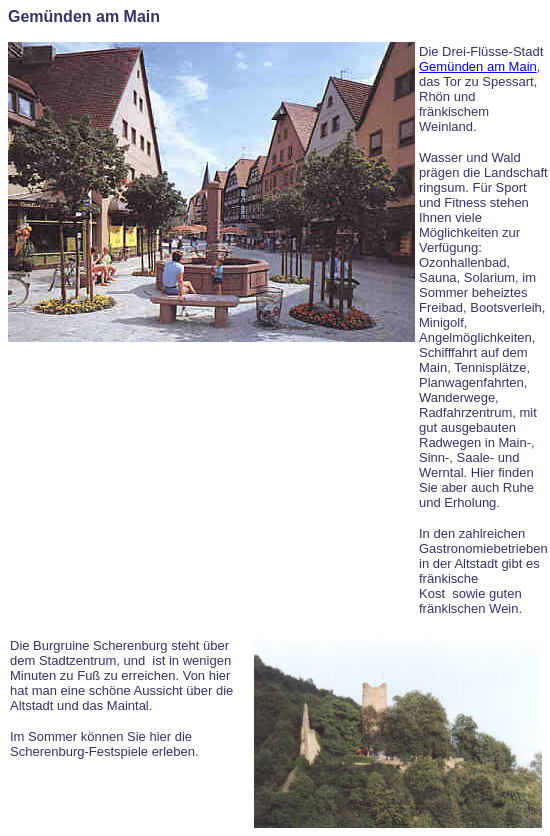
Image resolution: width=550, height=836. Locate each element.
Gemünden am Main (478, 66)
